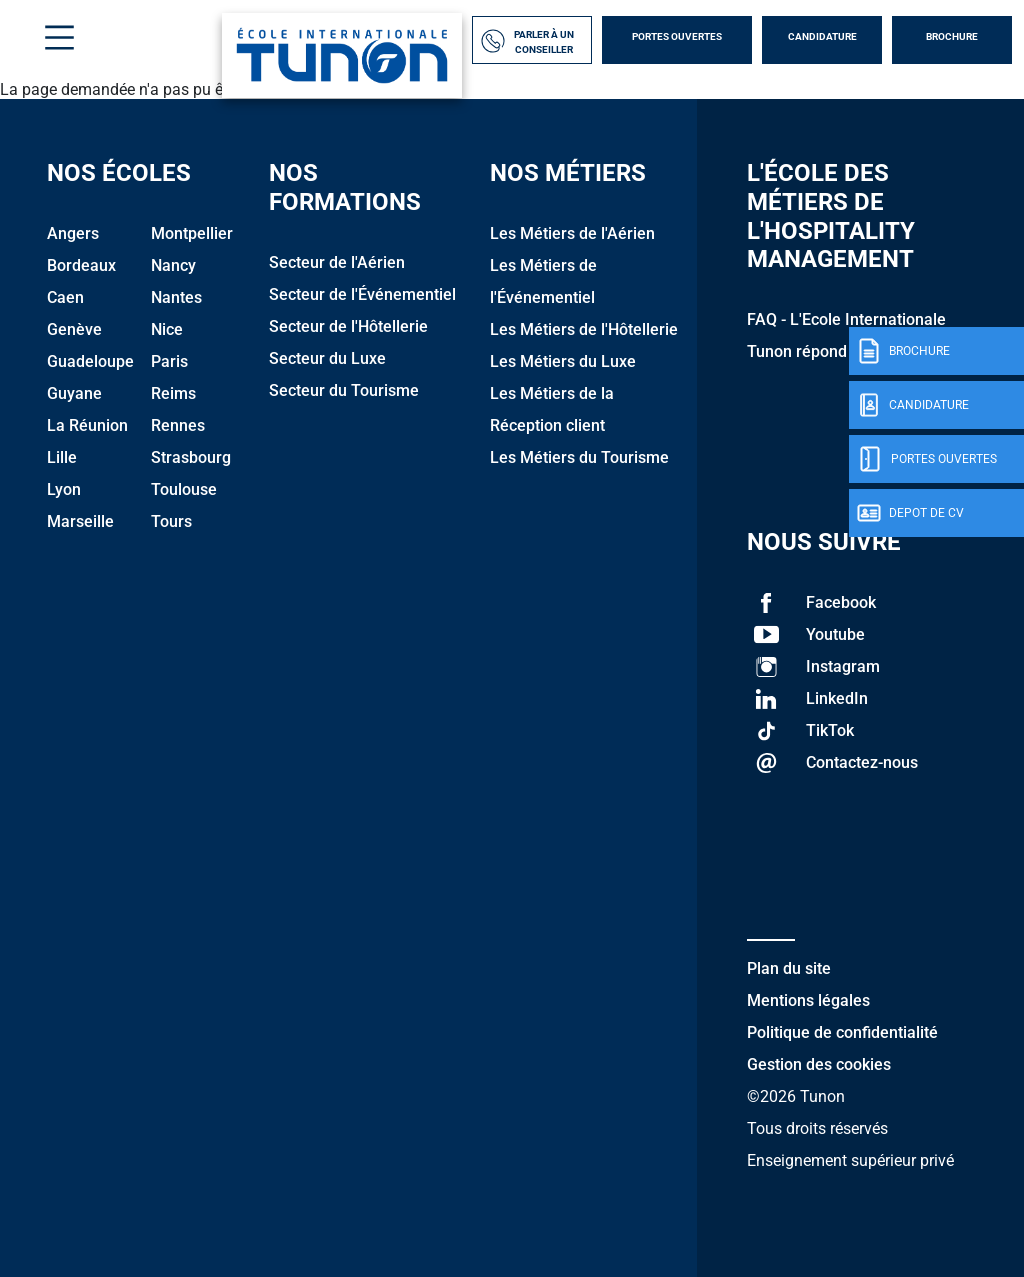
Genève (74, 329)
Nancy (173, 265)
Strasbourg (191, 457)
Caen (65, 297)
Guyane (74, 393)
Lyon (64, 489)
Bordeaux (81, 265)
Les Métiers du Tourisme (579, 457)
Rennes (178, 425)
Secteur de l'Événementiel (362, 294)
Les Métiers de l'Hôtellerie (584, 329)
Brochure (952, 36)
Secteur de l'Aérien (337, 262)
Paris (169, 361)
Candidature (822, 36)
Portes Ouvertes (677, 36)
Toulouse (184, 489)
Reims (173, 393)
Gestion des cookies (819, 1064)
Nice (167, 329)
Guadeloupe (90, 361)
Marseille (80, 521)
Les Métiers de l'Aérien (572, 233)
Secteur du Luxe (327, 358)
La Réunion (87, 425)
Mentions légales (808, 1000)
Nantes (176, 297)
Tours (171, 521)
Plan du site (789, 968)
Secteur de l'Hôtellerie (348, 326)
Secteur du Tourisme (344, 390)
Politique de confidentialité (842, 1032)
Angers (73, 233)
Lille (62, 457)
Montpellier (192, 233)
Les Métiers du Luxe (563, 361)
